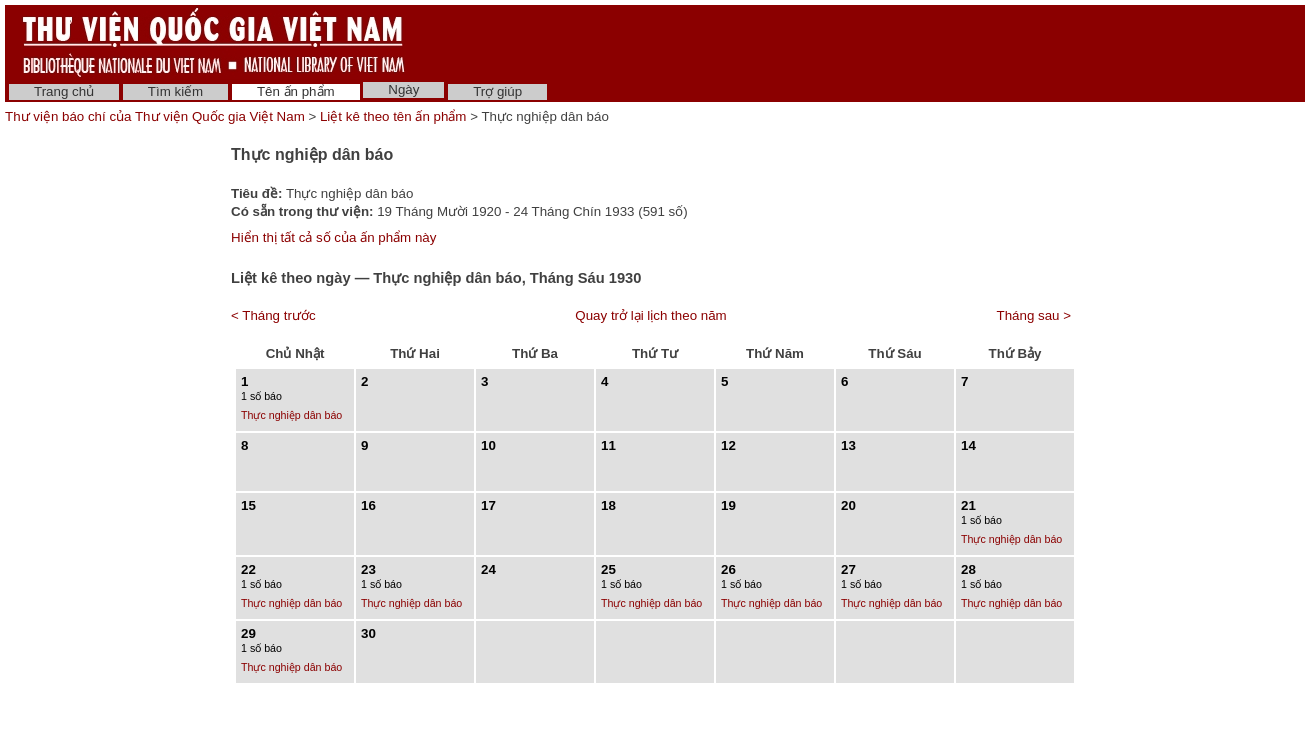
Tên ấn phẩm (296, 91)
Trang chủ (64, 91)
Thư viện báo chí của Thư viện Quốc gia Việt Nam (155, 116)
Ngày (403, 89)
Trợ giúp (497, 91)
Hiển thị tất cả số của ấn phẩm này (333, 237)
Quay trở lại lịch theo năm (650, 315)
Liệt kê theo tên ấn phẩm (393, 116)
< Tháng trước (273, 315)
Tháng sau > (1034, 315)
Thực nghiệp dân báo (291, 415)
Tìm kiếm (175, 91)
